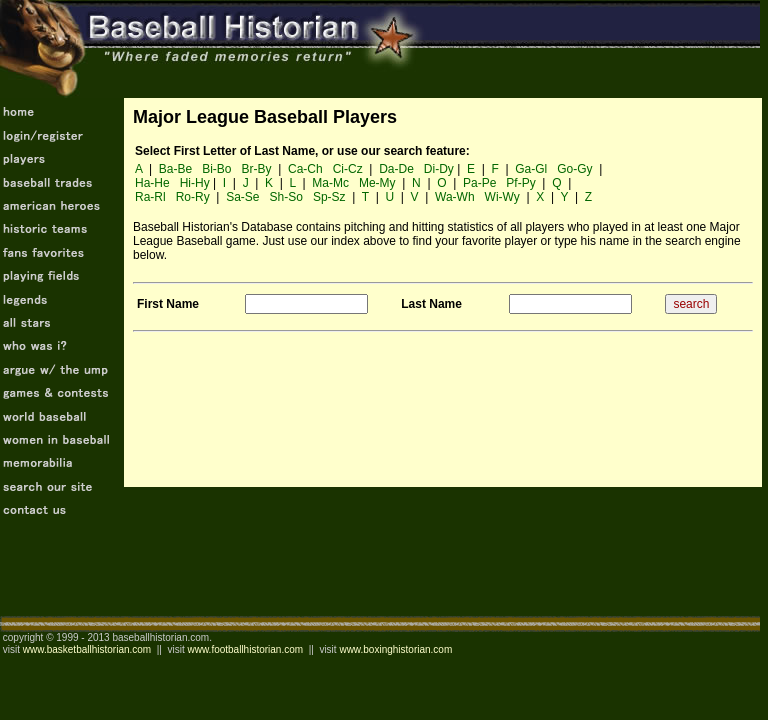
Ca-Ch (305, 169)
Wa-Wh (455, 197)
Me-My (377, 183)
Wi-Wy (502, 197)
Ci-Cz (348, 169)
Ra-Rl (150, 197)
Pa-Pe (479, 183)
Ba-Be (175, 169)
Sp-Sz (329, 197)
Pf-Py (520, 183)
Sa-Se (242, 197)
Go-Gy (574, 169)
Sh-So (286, 197)
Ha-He (152, 183)
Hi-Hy (195, 183)
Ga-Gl (531, 169)
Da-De (396, 169)
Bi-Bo (216, 169)
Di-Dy (439, 169)
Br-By (257, 169)
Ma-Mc (330, 183)
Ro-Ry (193, 197)
